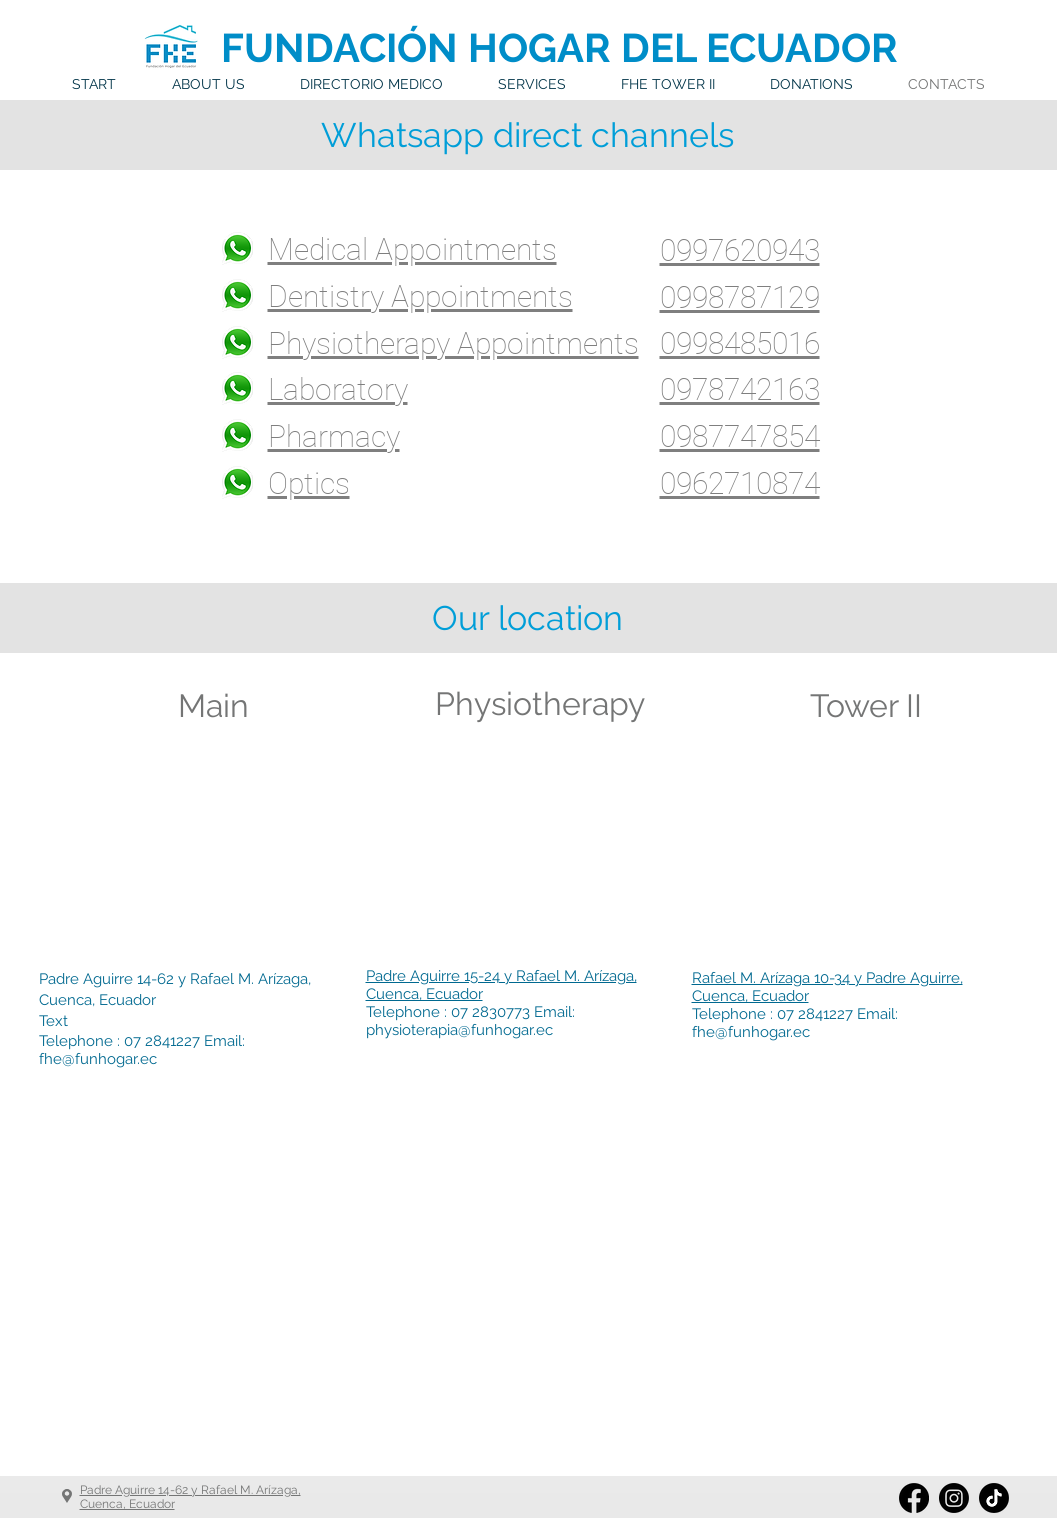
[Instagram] (954, 1498)
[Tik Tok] (994, 1498)
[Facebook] (914, 1498)
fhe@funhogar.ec (98, 1059)
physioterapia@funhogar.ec (459, 1030)
